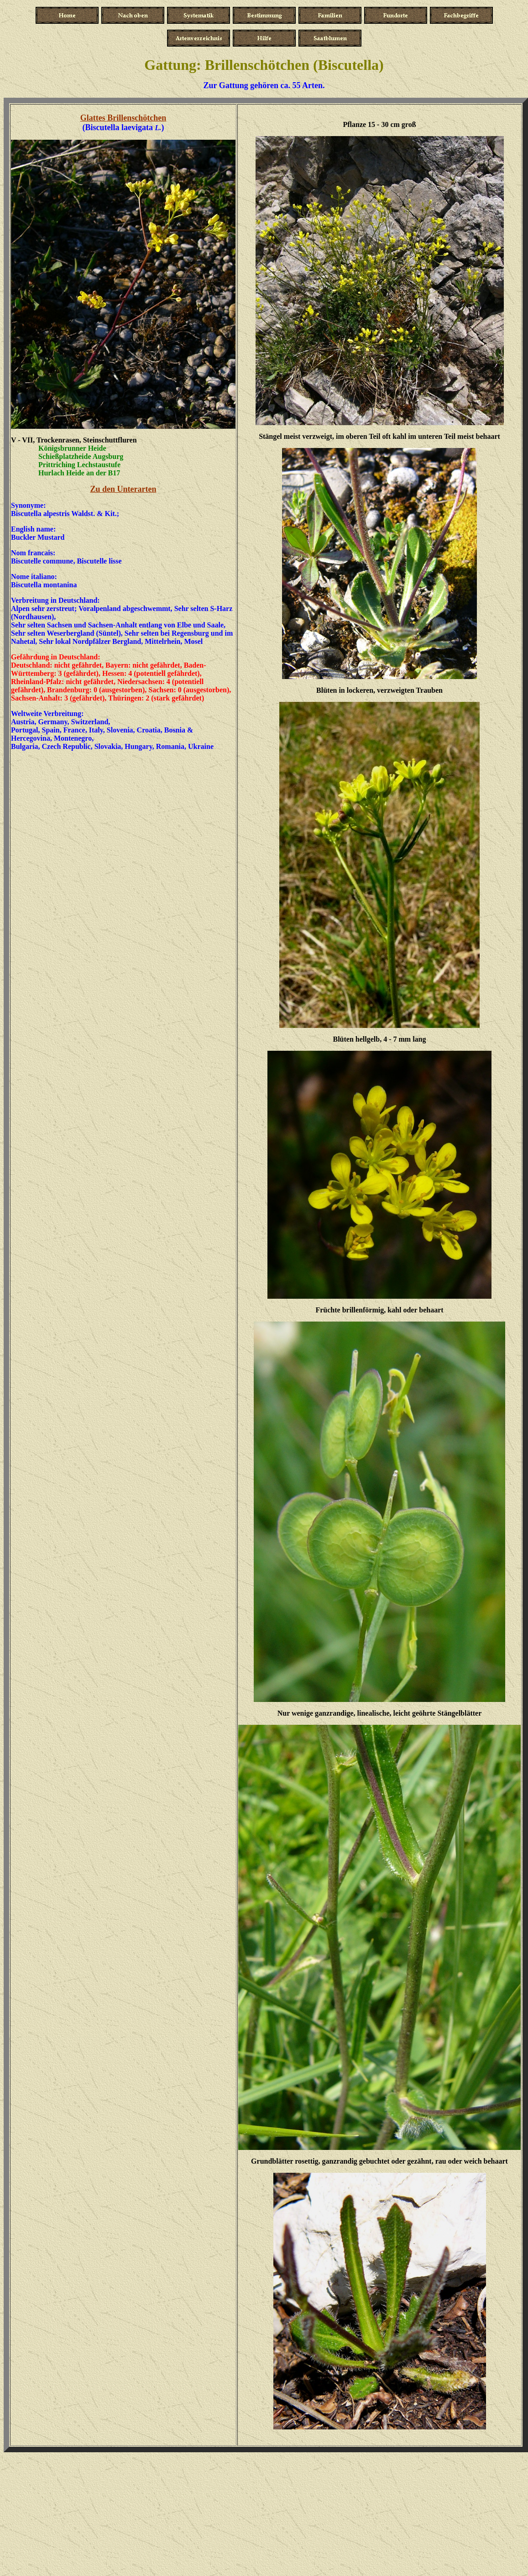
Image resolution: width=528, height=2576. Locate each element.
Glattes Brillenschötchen (123, 117)
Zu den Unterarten (123, 489)
